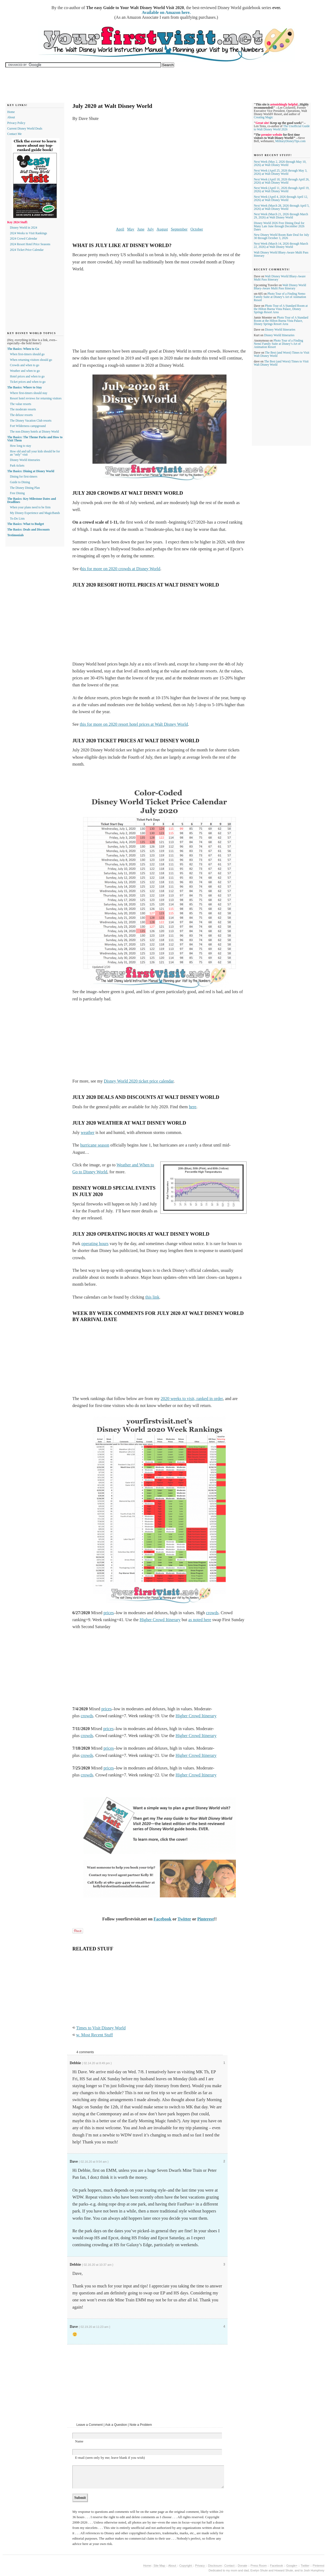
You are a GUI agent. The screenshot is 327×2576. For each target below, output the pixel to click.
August (162, 229)
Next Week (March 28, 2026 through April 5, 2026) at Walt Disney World (281, 207)
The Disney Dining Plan (25, 487)
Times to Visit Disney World (101, 2028)
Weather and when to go (25, 370)
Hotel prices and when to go (27, 376)
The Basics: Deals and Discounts (28, 529)
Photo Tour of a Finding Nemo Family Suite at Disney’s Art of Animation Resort (280, 297)
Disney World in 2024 (23, 227)
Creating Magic (263, 117)
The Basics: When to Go (23, 348)
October (196, 229)
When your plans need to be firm (30, 507)
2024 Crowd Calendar (23, 238)
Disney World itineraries (25, 460)
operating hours (95, 1243)
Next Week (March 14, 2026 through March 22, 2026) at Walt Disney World (281, 245)
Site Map (159, 2565)
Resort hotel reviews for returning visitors (36, 398)
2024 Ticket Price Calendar (27, 249)
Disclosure (215, 2565)
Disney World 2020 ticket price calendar (138, 1081)
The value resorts (20, 404)
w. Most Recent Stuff (94, 2035)
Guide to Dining (20, 482)
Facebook (163, 1919)
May (130, 229)
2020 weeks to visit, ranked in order (192, 1398)
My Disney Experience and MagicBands (35, 513)
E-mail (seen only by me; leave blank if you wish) (110, 2458)
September (179, 229)
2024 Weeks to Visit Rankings (28, 233)
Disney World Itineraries (280, 329)
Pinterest (205, 1919)
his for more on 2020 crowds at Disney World (120, 568)
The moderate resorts (23, 409)
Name (79, 2441)
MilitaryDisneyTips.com (290, 141)
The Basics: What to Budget (25, 523)
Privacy (200, 2565)
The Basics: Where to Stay (24, 387)
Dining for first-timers (23, 476)
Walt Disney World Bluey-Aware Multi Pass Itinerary (280, 286)
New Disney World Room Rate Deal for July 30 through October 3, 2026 (281, 236)
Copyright (186, 2565)
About (11, 117)
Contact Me (14, 133)
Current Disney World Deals (24, 128)
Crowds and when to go (24, 365)
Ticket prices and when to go (28, 381)
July (150, 229)
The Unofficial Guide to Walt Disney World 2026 (282, 127)
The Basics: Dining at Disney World (30, 471)
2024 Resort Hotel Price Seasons (30, 244)
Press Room (259, 2565)
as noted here (199, 1619)
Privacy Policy (16, 122)
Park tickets (17, 465)
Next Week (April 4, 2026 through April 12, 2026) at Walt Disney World (281, 198)
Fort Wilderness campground (28, 426)
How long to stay (20, 445)
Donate (242, 2565)
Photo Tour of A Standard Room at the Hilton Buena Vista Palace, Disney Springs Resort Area (281, 309)
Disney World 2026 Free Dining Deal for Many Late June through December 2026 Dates (279, 226)
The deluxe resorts (21, 415)
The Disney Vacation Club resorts (30, 420)
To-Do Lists (17, 518)
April (120, 229)
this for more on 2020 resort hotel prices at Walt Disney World (134, 724)
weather (87, 1132)
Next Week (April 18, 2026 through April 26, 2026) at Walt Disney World (281, 181)
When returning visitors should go (31, 359)
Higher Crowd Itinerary (160, 1619)
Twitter (184, 1919)
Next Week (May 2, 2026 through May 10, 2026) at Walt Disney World (280, 163)
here (192, 1106)
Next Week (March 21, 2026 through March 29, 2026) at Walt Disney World (281, 216)
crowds (212, 1612)
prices (108, 1612)
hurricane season (94, 1145)
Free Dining (17, 493)
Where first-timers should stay (28, 393)
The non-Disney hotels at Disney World (34, 431)
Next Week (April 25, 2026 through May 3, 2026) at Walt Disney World (280, 172)
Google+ (292, 2565)
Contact (229, 2565)
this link (152, 1297)
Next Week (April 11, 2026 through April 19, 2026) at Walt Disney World (281, 189)
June (140, 229)
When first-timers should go (27, 354)
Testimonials (15, 535)
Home (11, 112)
